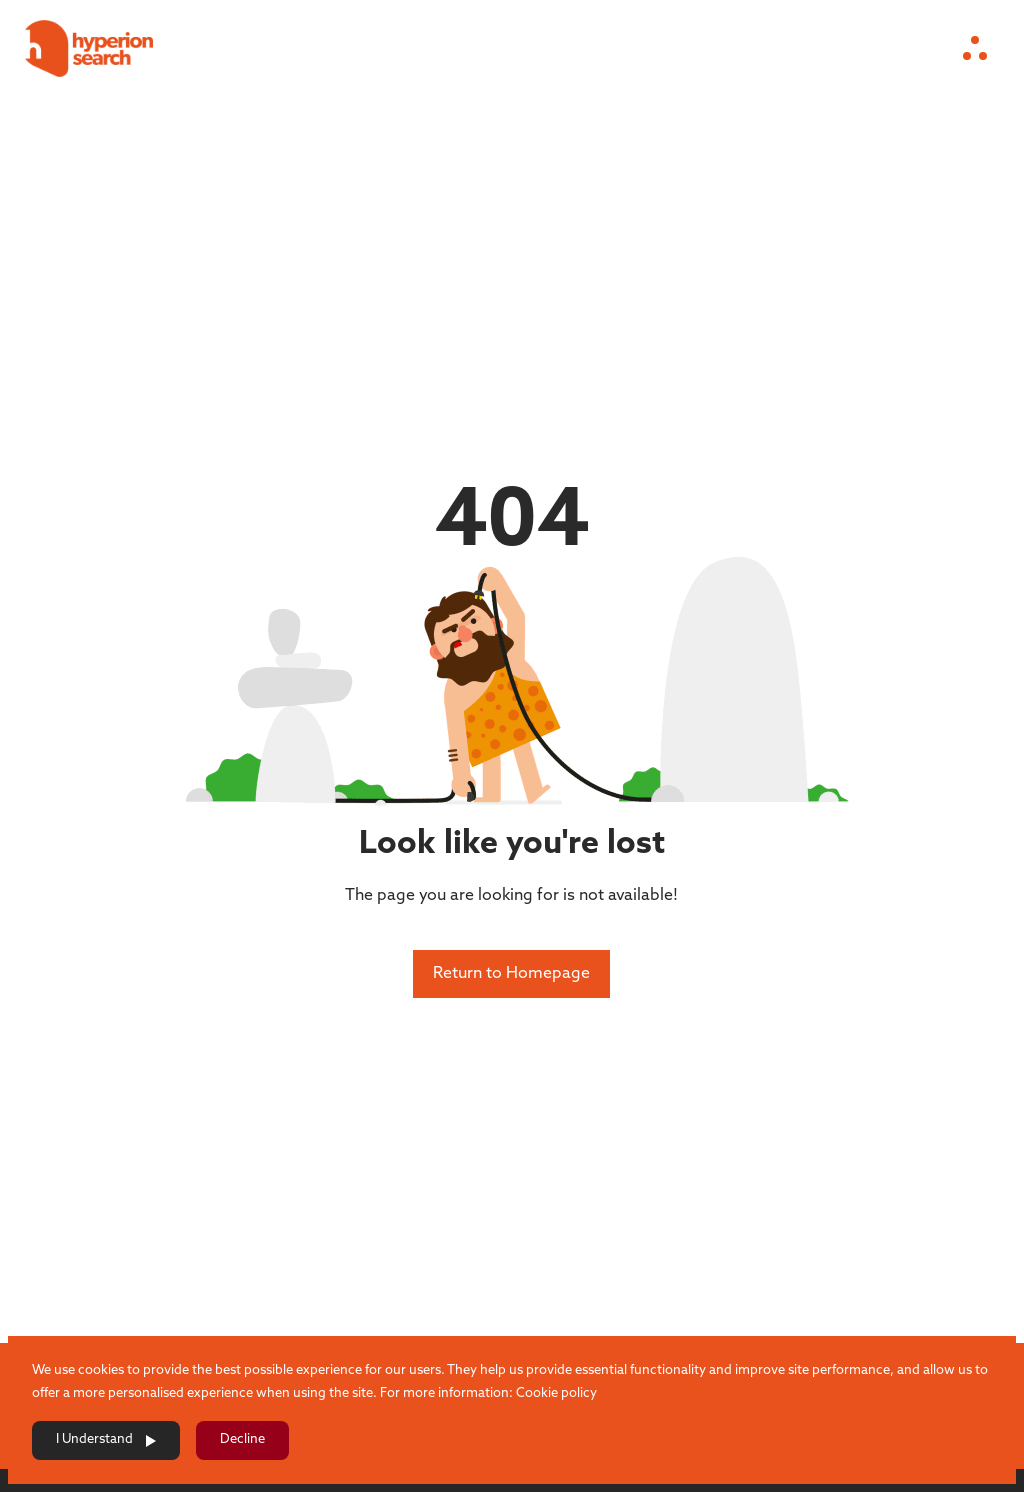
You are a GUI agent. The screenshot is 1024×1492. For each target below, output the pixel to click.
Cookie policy (556, 1393)
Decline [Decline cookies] (242, 1439)
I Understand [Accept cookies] (94, 1439)
